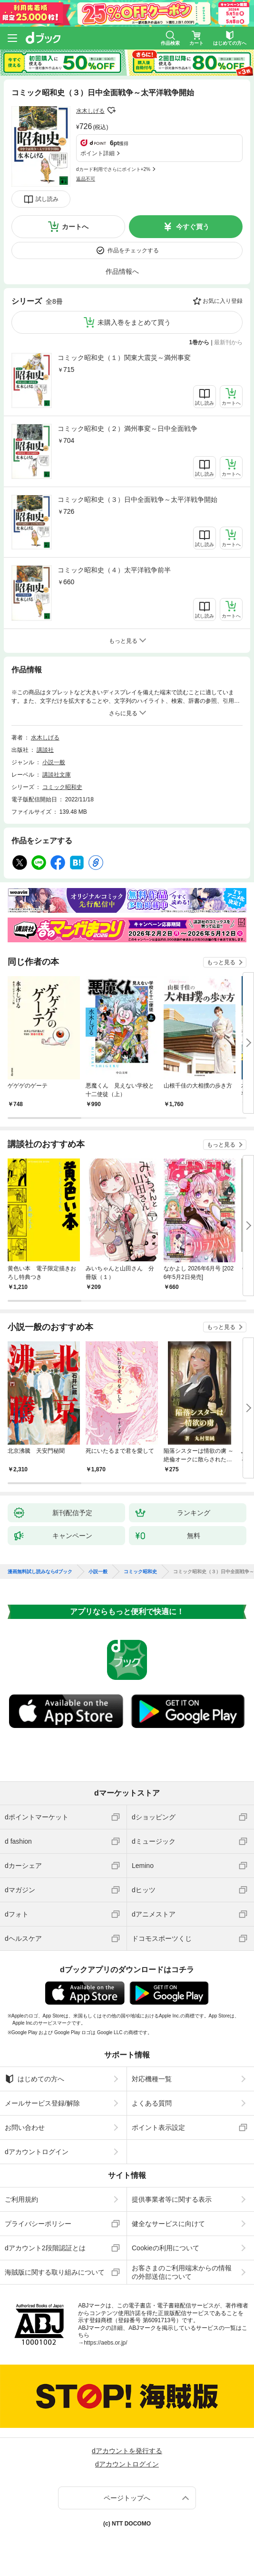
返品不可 (85, 178)
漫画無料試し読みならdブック (40, 1571)
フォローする (111, 110)
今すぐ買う (192, 226)
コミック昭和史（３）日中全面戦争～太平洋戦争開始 (137, 499)
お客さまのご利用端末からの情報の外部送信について (182, 2272)
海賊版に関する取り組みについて (55, 2272)
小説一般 (53, 762)
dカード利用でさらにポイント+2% (113, 169)
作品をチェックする (133, 250)
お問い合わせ (25, 2127)
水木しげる (90, 111)
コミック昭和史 (62, 787)
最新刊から (228, 342)
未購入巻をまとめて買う (134, 322)
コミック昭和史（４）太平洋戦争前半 (114, 570)
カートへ (75, 226)
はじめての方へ (34, 2079)
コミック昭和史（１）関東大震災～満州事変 (124, 357)
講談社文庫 (56, 774)
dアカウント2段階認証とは (45, 2248)
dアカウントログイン (36, 2152)
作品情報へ (122, 271)
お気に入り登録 (223, 301)
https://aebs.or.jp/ (105, 2342)
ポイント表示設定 (158, 2127)
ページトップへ (127, 2498)
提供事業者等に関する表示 (172, 2199)
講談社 (45, 750)
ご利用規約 (21, 2199)
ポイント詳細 (97, 153)
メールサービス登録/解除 (42, 2103)
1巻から (199, 342)
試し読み (47, 199)
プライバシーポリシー (38, 2223)
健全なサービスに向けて (168, 2223)
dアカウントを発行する (127, 2451)
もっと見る (221, 962)
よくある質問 (152, 2103)
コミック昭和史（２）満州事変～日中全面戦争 (127, 428)
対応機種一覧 (152, 2079)
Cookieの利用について (165, 2248)
